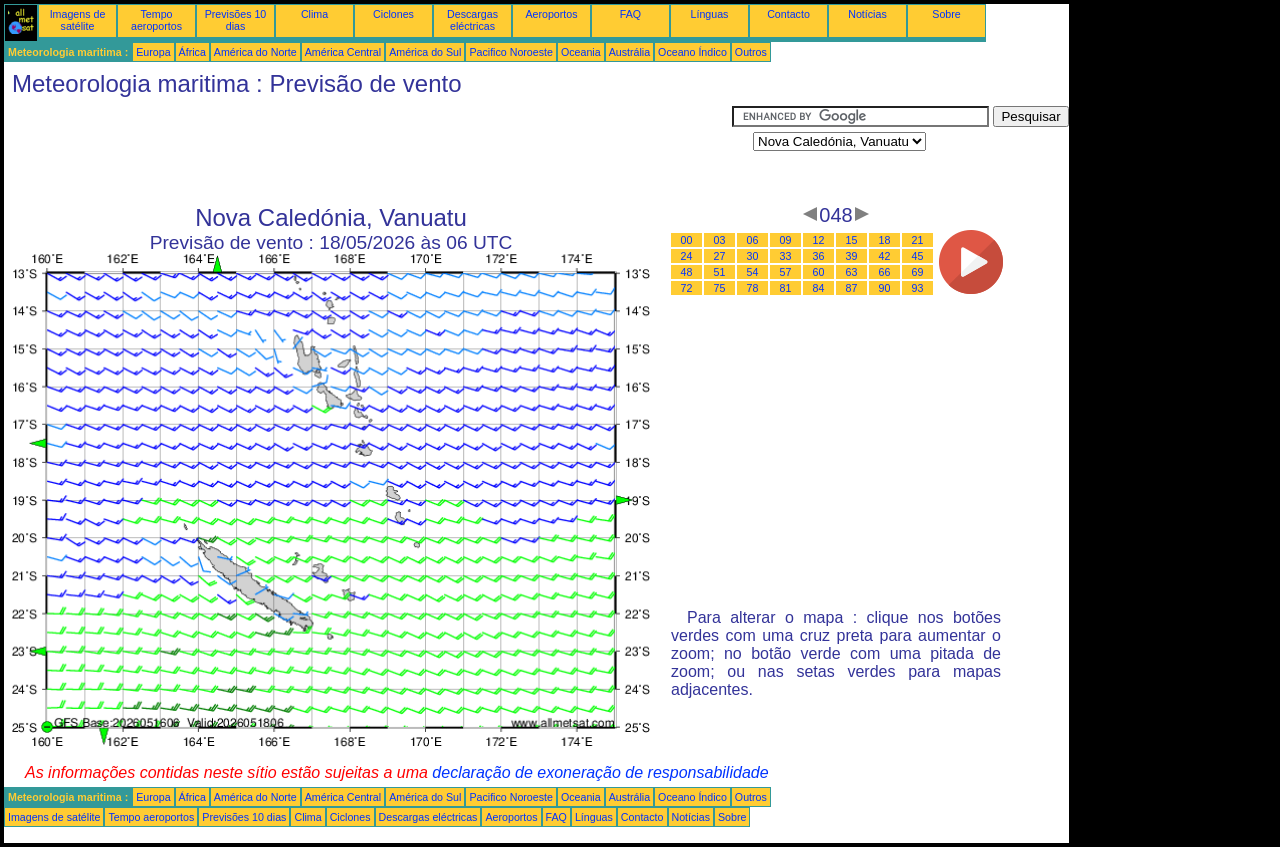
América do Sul (425, 52)
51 (720, 272)
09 (786, 240)
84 (819, 288)
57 (786, 272)
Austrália (629, 52)
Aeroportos (551, 14)
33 (786, 256)
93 (918, 288)
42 (885, 256)
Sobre (946, 14)
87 (852, 288)
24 (687, 256)
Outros (751, 52)
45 (918, 256)
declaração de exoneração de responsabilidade (600, 772)
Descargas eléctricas (472, 20)
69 (918, 272)
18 (885, 240)
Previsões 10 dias (236, 20)
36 (819, 256)
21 (918, 240)
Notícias (867, 14)
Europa (153, 52)
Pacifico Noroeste (511, 52)
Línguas (710, 14)
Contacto (788, 14)
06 (753, 240)
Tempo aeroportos (156, 20)
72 (687, 288)
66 (885, 272)
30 (753, 256)
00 (687, 240)
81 (786, 288)
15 (852, 240)
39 (852, 256)
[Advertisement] (368, 151)
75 (720, 288)
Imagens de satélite (78, 20)
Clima (314, 14)
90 (885, 288)
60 (819, 272)
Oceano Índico (692, 52)
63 (852, 272)
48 (687, 272)
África (192, 52)
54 (753, 272)
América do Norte (255, 52)
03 (720, 240)
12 (819, 240)
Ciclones (393, 14)
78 (753, 288)
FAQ (630, 14)
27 (720, 256)
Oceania (581, 52)
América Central (343, 52)
